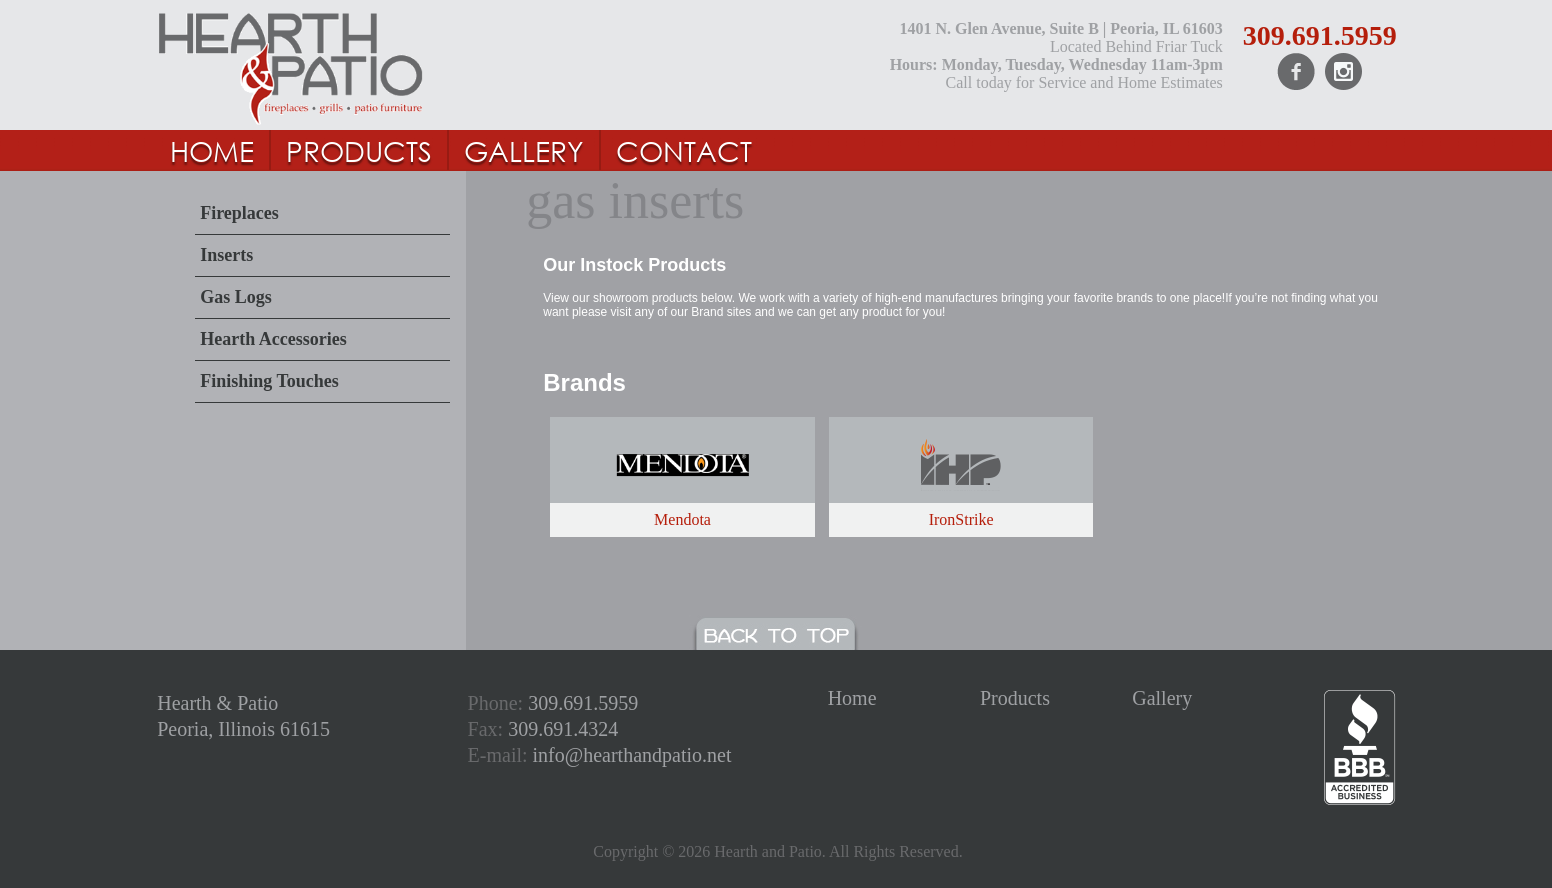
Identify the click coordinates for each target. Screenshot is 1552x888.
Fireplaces (239, 213)
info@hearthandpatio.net (632, 755)
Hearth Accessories (273, 339)
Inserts (226, 255)
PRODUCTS (359, 150)
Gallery (1162, 698)
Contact (684, 150)
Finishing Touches (269, 381)
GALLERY (524, 150)
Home (852, 698)
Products (1015, 698)
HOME (212, 150)
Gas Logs (236, 297)
